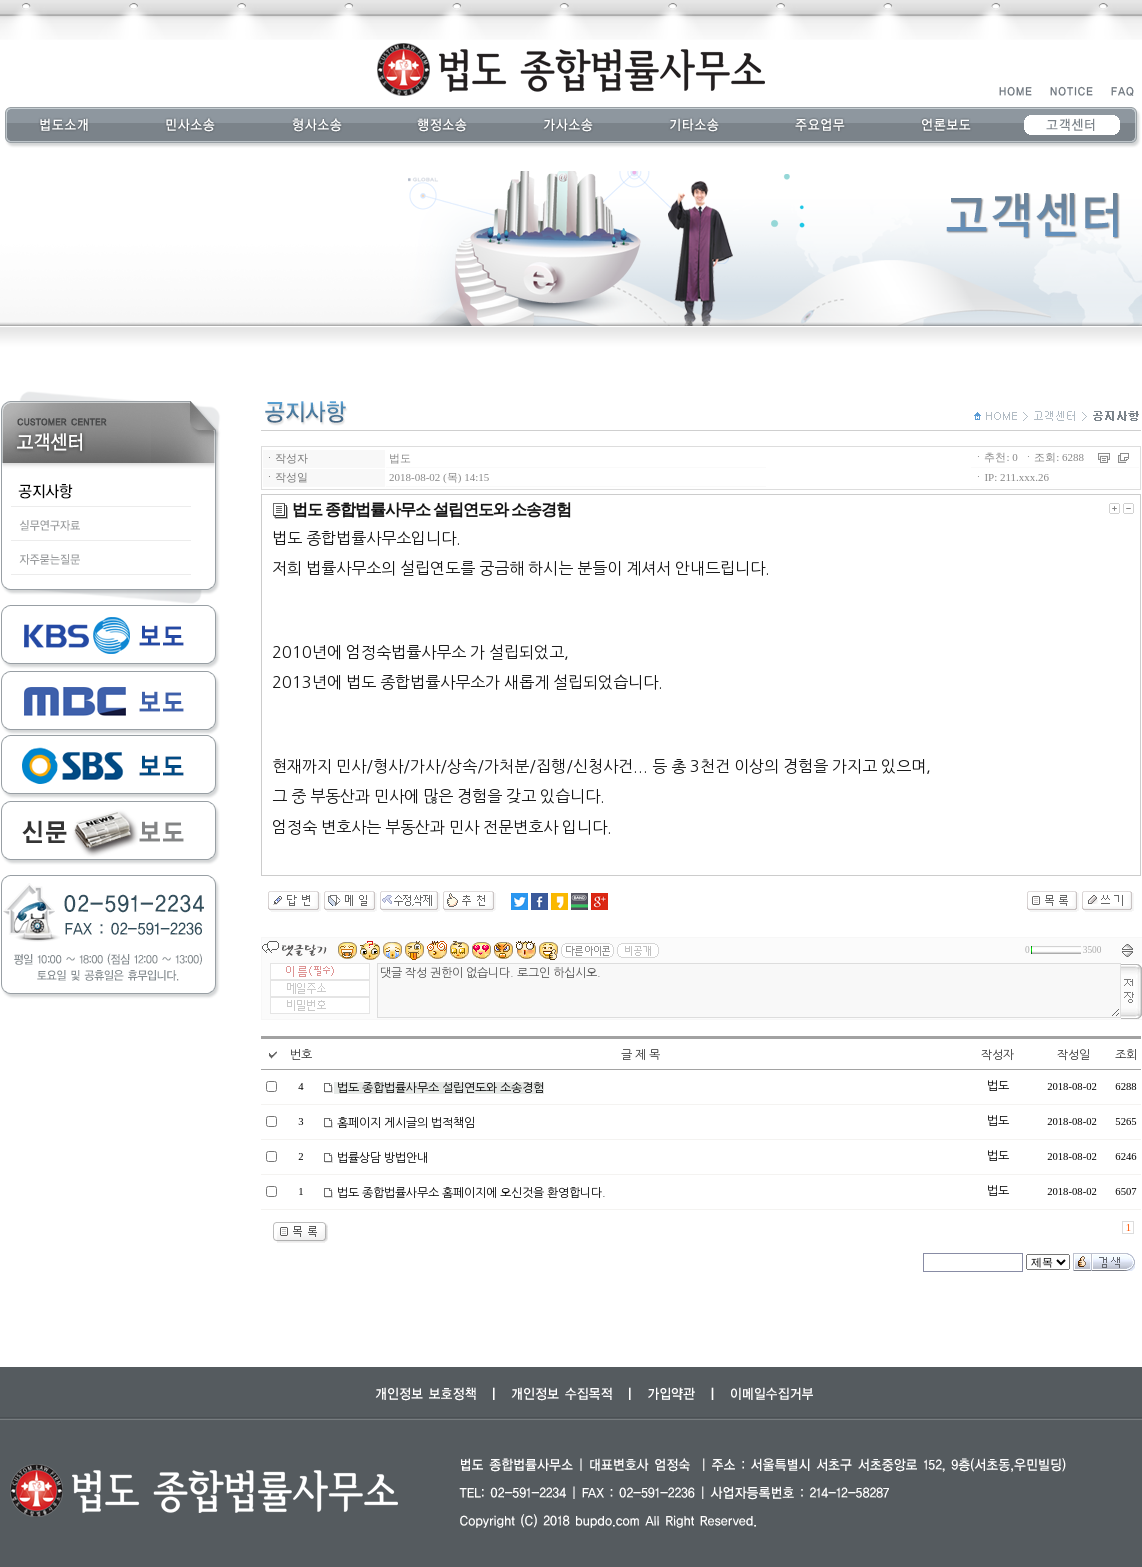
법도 (400, 458)
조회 (1126, 1055)
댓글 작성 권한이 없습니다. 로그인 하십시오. (749, 990)
